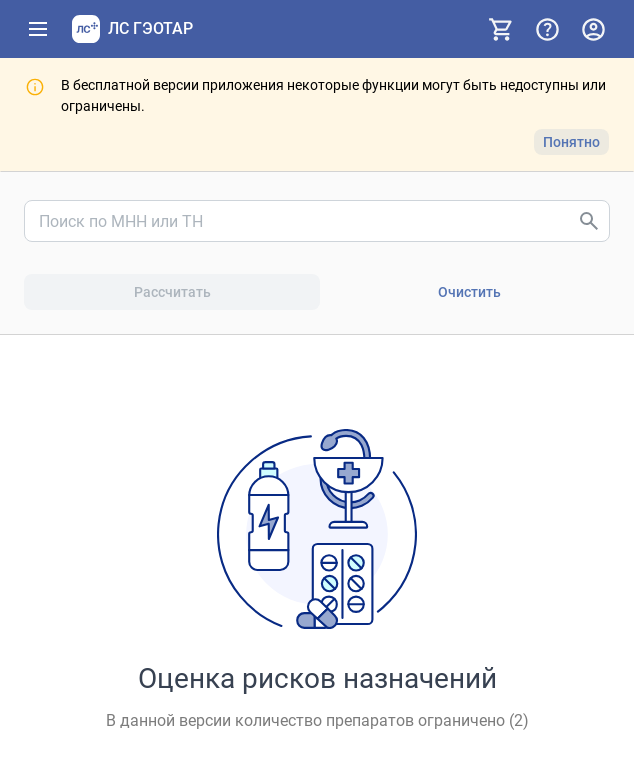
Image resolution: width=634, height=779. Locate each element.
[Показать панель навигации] (38, 29)
